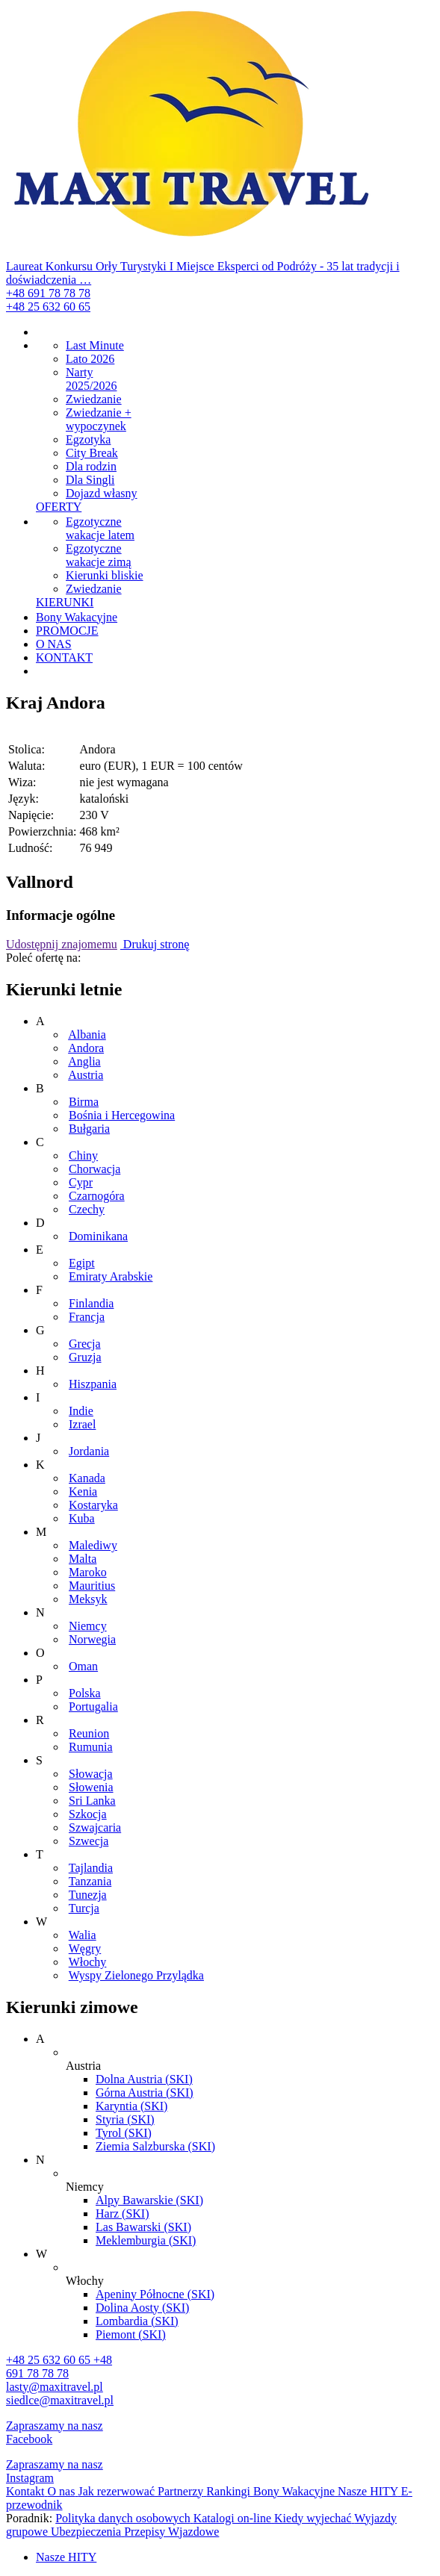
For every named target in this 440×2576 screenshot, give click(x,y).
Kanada (87, 1478)
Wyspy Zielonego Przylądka (136, 1975)
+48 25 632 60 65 (48, 306)
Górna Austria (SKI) (144, 2092)
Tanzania (90, 1881)
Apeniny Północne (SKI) (155, 2294)
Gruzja (85, 1357)
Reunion (89, 1733)
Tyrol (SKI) (124, 2133)
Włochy (88, 1962)
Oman (83, 1666)
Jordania (89, 1451)
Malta (82, 1558)
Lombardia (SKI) (137, 2321)
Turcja (84, 1908)
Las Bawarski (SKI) (143, 2227)
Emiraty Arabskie (110, 1276)
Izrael (82, 1424)
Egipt (82, 1263)
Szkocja (88, 1814)
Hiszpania (93, 1384)
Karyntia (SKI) (131, 2106)
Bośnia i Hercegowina (122, 1115)
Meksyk (88, 1599)
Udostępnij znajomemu (61, 944)
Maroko (88, 1572)
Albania (87, 1034)
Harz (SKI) (122, 2213)
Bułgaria (89, 1128)
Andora (86, 1048)
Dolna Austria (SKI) (144, 2079)
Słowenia (91, 1787)
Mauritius (92, 1585)
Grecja (85, 1343)
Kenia (83, 1491)
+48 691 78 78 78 (48, 293)
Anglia (84, 1061)
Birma (84, 1101)
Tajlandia (91, 1867)
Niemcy (88, 1626)
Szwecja (88, 1841)
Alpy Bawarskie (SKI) (149, 2200)
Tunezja (88, 1894)
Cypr (81, 1182)
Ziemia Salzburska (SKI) (155, 2146)
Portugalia (93, 1706)
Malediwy (93, 1545)
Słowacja (91, 1773)
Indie (81, 1410)
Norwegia (92, 1639)
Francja (87, 1316)
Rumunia (91, 1746)
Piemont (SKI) (131, 2334)
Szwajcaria (95, 1827)
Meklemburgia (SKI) (146, 2240)
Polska (85, 1693)
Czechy (87, 1209)
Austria (85, 1074)
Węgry (85, 1948)
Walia (82, 1935)
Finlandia (91, 1303)
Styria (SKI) (125, 2119)
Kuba (82, 1518)
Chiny (83, 1155)
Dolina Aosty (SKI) (142, 2307)
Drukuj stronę (154, 944)
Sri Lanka (92, 1800)
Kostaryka (93, 1505)
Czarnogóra (97, 1195)
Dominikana (98, 1236)
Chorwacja (94, 1169)
